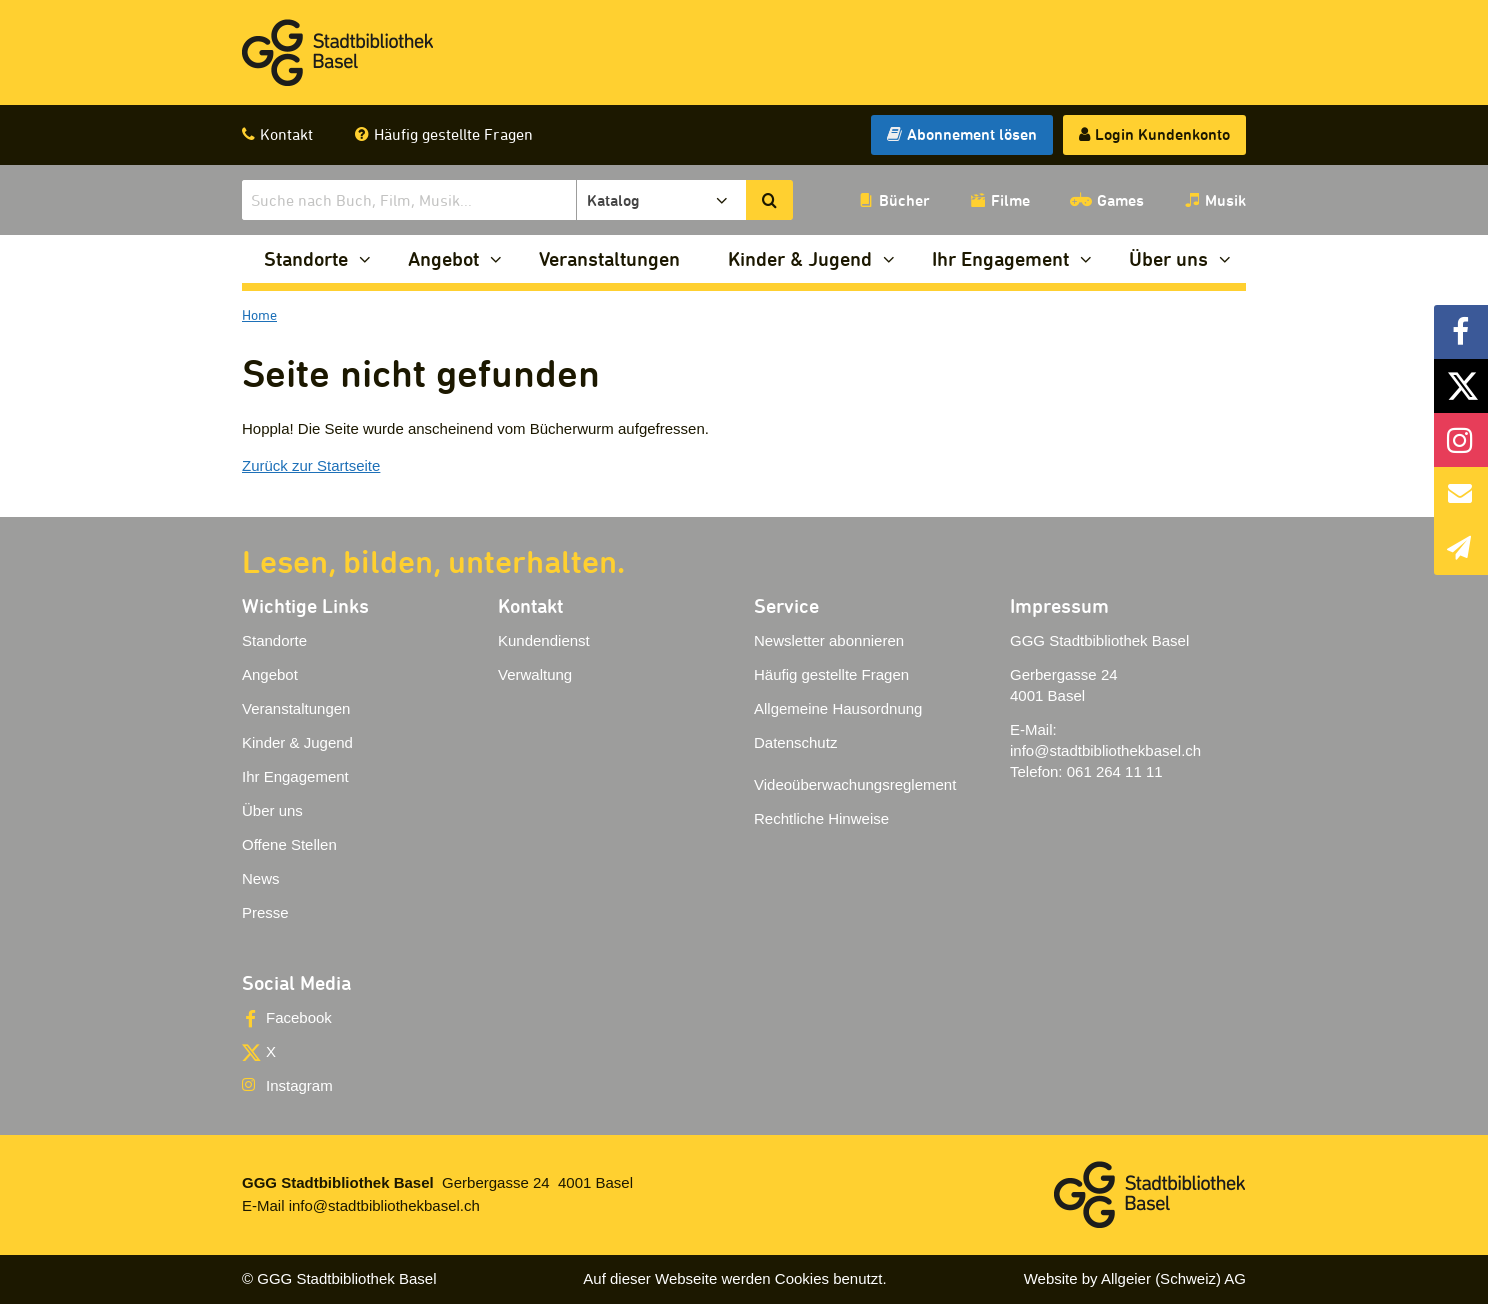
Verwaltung (535, 674)
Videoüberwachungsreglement (855, 784)
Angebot (443, 258)
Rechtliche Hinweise (821, 818)
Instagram (299, 1085)
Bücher (904, 200)
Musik (1225, 200)
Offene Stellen (289, 844)
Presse (265, 912)
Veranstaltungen (609, 258)
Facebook (299, 1017)
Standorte (306, 258)
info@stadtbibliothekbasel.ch (1105, 750)
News (261, 878)
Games (1120, 200)
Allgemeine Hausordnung (838, 708)
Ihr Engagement (1000, 258)
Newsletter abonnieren (829, 640)
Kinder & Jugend (800, 258)
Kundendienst (544, 640)
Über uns (1168, 258)
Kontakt (286, 134)
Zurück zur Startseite (311, 465)
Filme (1010, 200)
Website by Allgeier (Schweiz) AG (1135, 1278)
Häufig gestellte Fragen (453, 134)
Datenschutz (795, 742)
